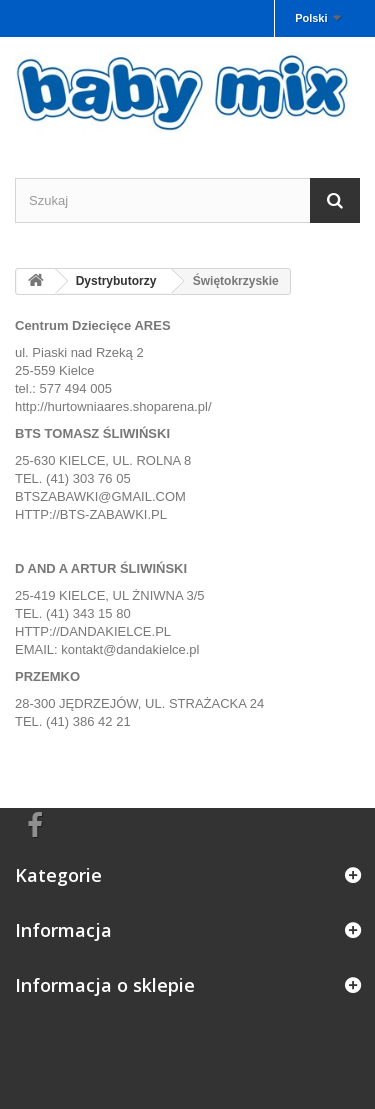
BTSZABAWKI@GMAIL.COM (100, 496)
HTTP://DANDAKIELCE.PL (93, 631)
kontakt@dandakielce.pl (130, 649)
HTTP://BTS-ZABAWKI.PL (91, 514)
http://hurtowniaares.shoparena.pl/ (113, 406)
